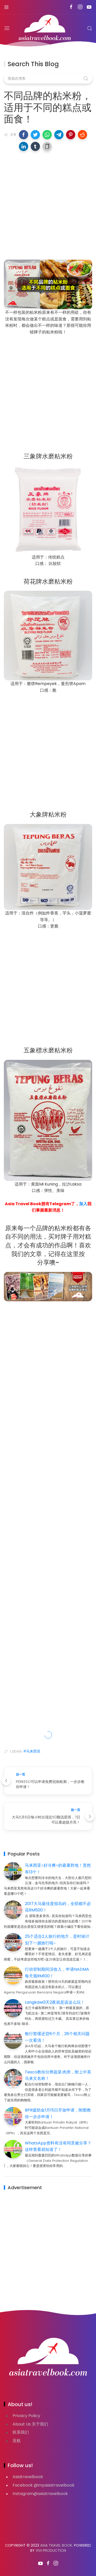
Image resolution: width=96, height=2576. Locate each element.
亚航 (17, 2441)
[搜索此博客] (48, 78)
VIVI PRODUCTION (51, 2550)
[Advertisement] (48, 204)
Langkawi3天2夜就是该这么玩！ (55, 2002)
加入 (83, 1204)
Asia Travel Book (56, 2545)
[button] (23, 134)
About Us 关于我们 (30, 2424)
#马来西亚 (31, 1751)
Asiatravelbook (28, 2477)
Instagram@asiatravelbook (40, 2494)
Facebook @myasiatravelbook (43, 2485)
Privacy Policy (26, 2416)
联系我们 (21, 2432)
